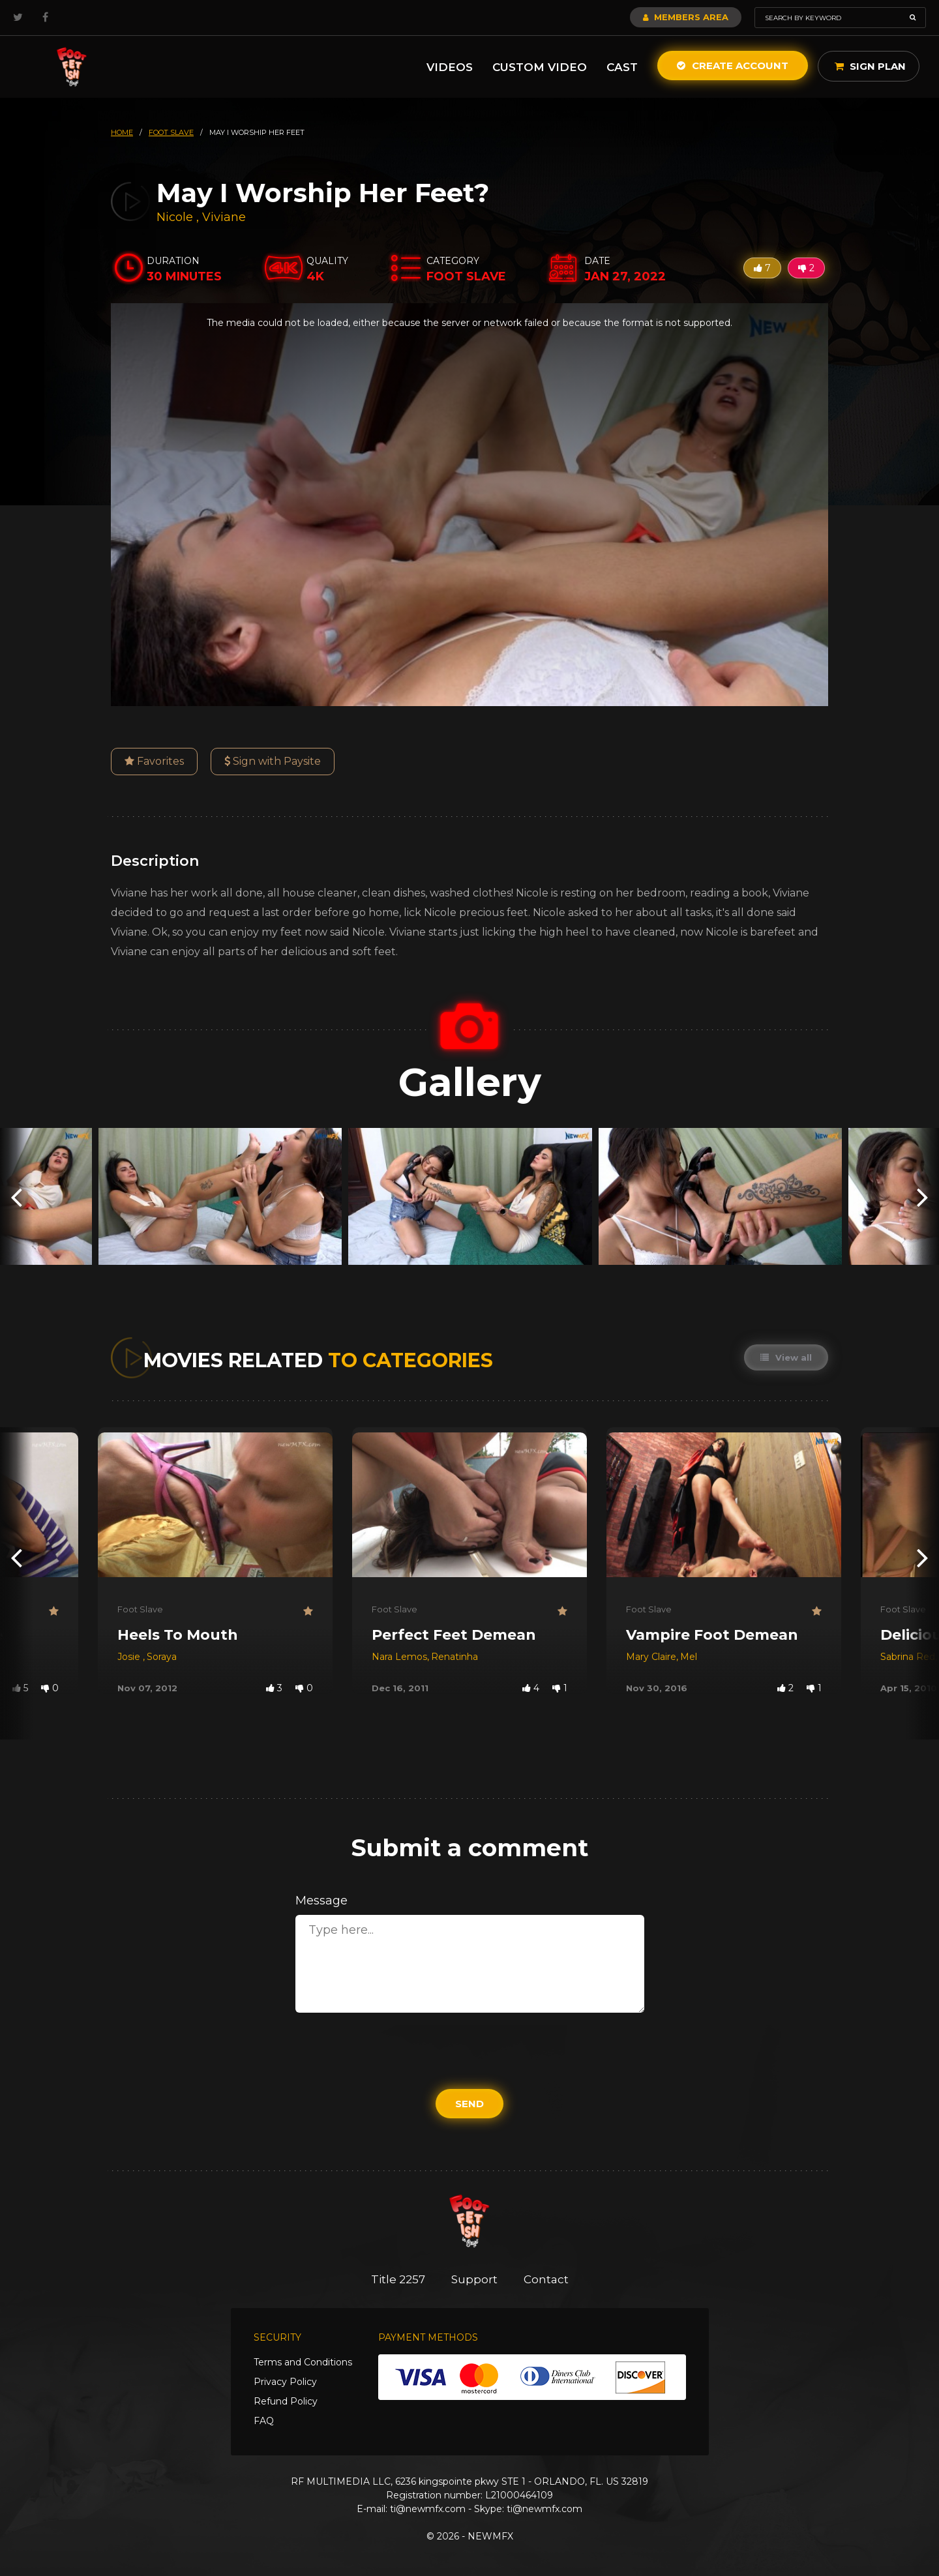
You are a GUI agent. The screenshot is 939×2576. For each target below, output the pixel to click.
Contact (546, 2279)
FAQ (264, 2421)
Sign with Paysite (272, 761)
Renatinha (454, 1657)
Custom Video (539, 67)
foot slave (171, 132)
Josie (130, 1657)
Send (469, 2103)
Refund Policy (286, 2401)
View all (786, 1357)
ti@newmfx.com (428, 2509)
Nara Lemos (399, 1657)
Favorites (154, 761)
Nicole (176, 217)
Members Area (685, 17)
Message (321, 1900)
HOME (122, 132)
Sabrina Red (907, 1657)
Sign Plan (870, 66)
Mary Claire (651, 1657)
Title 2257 (398, 2279)
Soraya (162, 1657)
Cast (622, 67)
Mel (688, 1657)
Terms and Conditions (303, 2362)
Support (474, 2279)
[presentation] (16, 1196)
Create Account (732, 65)
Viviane (224, 217)
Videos (449, 67)
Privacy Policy (285, 2382)
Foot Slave (140, 1609)
